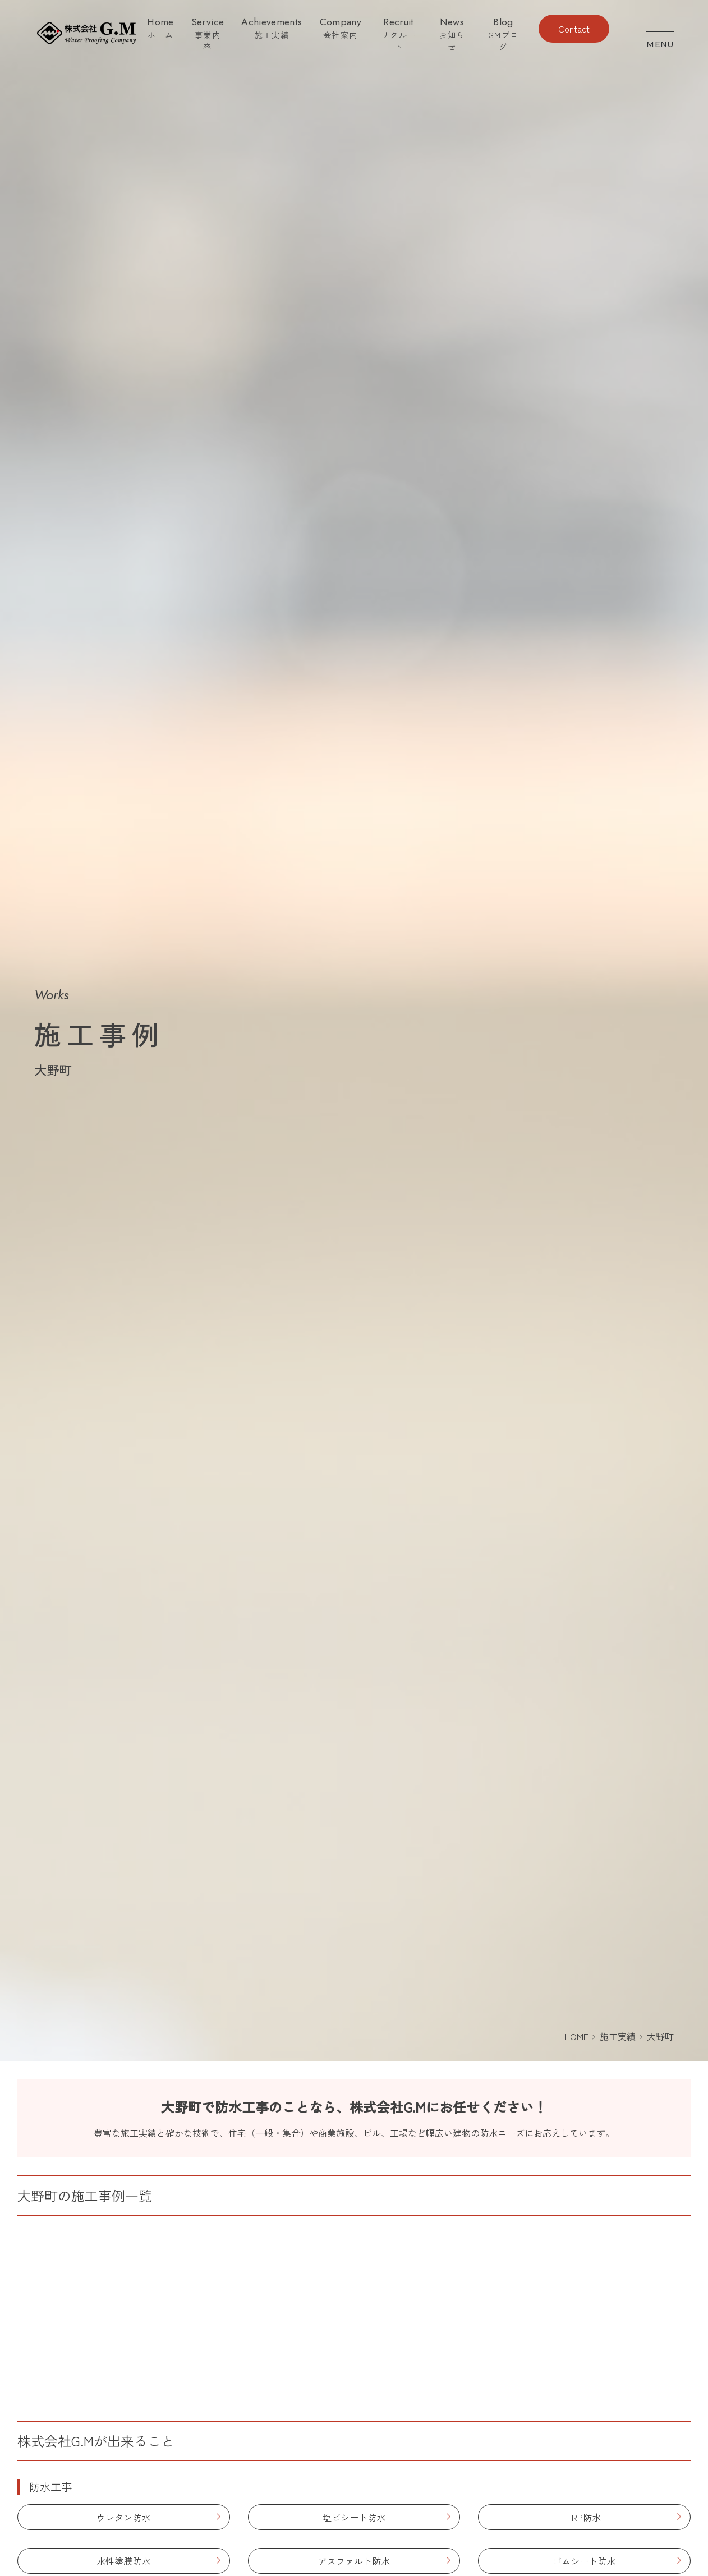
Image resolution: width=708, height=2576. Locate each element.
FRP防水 (584, 2517)
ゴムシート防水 (584, 2561)
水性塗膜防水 (123, 2561)
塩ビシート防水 (354, 2517)
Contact (574, 28)
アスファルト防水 (354, 2561)
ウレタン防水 (123, 2517)
